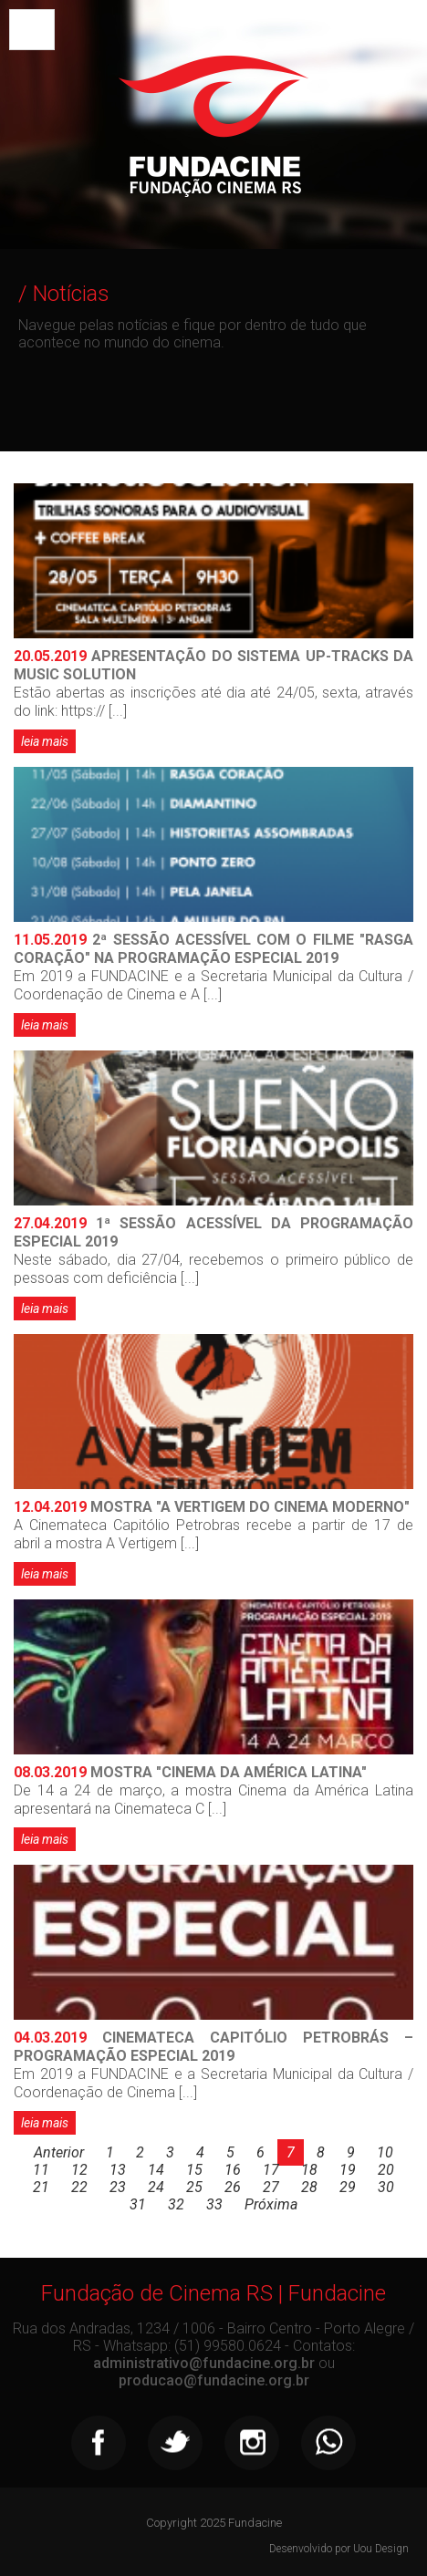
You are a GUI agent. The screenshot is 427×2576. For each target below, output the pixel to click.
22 (79, 2187)
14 (156, 2169)
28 (309, 2187)
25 (194, 2187)
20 (386, 2169)
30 (386, 2187)
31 (138, 2204)
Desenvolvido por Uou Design (339, 2548)
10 (385, 2152)
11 (41, 2169)
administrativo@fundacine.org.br (204, 2363)
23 (117, 2187)
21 (41, 2187)
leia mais (44, 741)
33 (214, 2204)
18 (309, 2169)
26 (232, 2187)
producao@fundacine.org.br (214, 2380)
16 (232, 2169)
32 (176, 2204)
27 (271, 2187)
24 (156, 2187)
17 (271, 2169)
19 (347, 2169)
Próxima (271, 2204)
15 (194, 2169)
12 (79, 2169)
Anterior (59, 2152)
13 (117, 2169)
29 (347, 2187)
